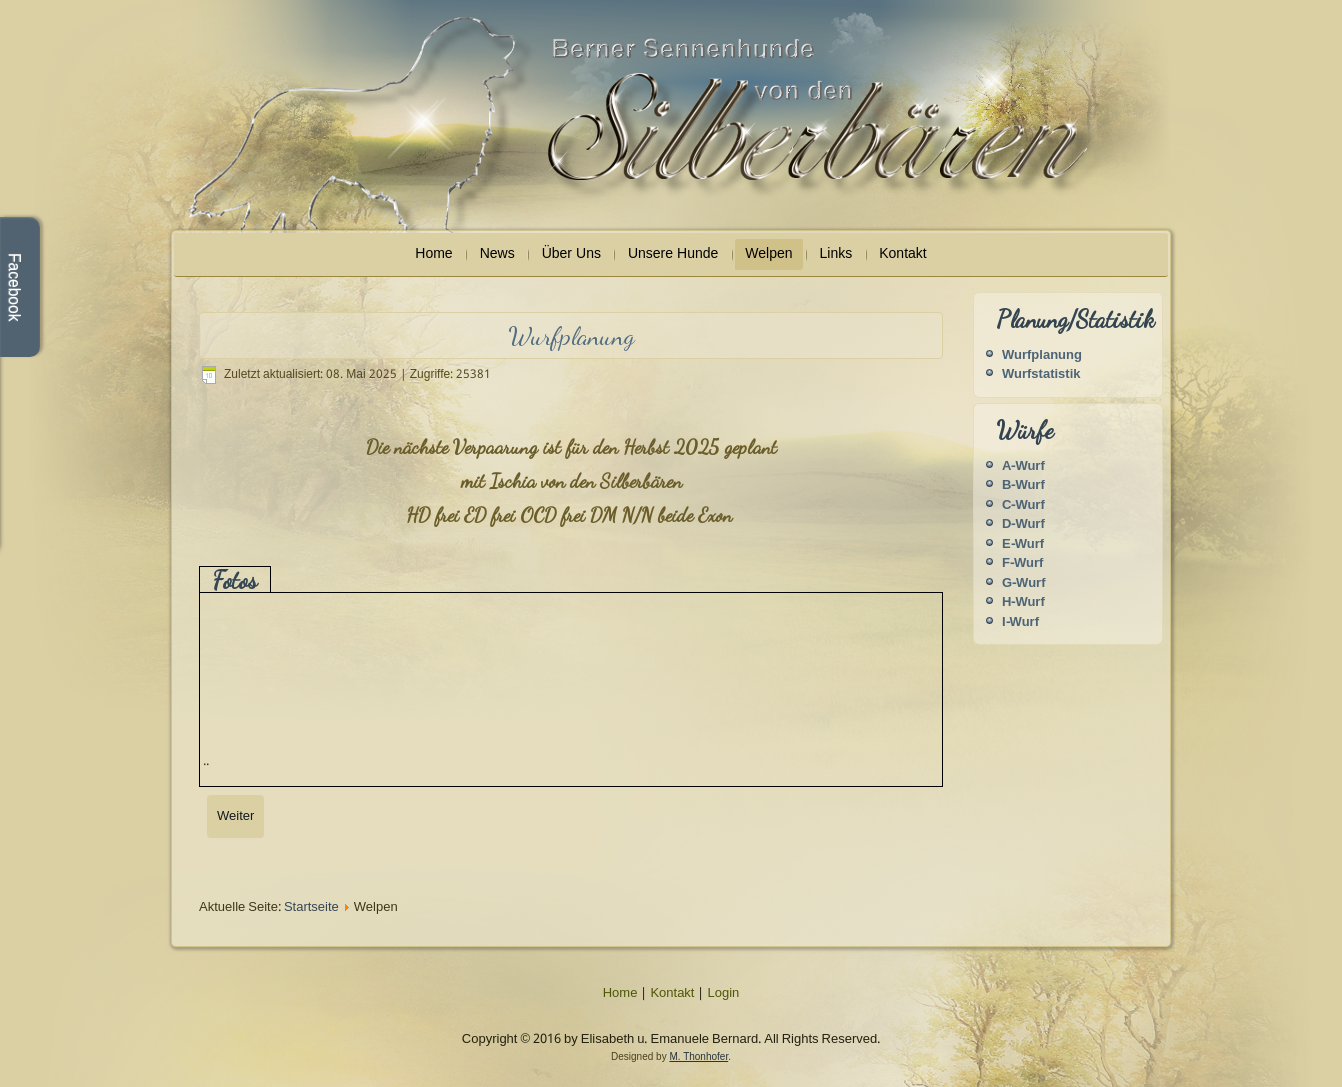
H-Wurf (1023, 602)
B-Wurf (1023, 485)
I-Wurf (1020, 622)
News (497, 254)
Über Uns (571, 254)
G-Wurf (1023, 583)
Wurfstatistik (1041, 374)
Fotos (235, 580)
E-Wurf (1023, 544)
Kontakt (902, 254)
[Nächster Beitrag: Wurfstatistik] (235, 816)
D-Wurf (1023, 524)
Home (433, 254)
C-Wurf (1023, 505)
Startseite (311, 907)
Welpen (768, 254)
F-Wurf (1022, 563)
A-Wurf (1023, 466)
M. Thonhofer (698, 1056)
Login (723, 993)
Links (836, 254)
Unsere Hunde (673, 254)
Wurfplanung (1042, 355)
